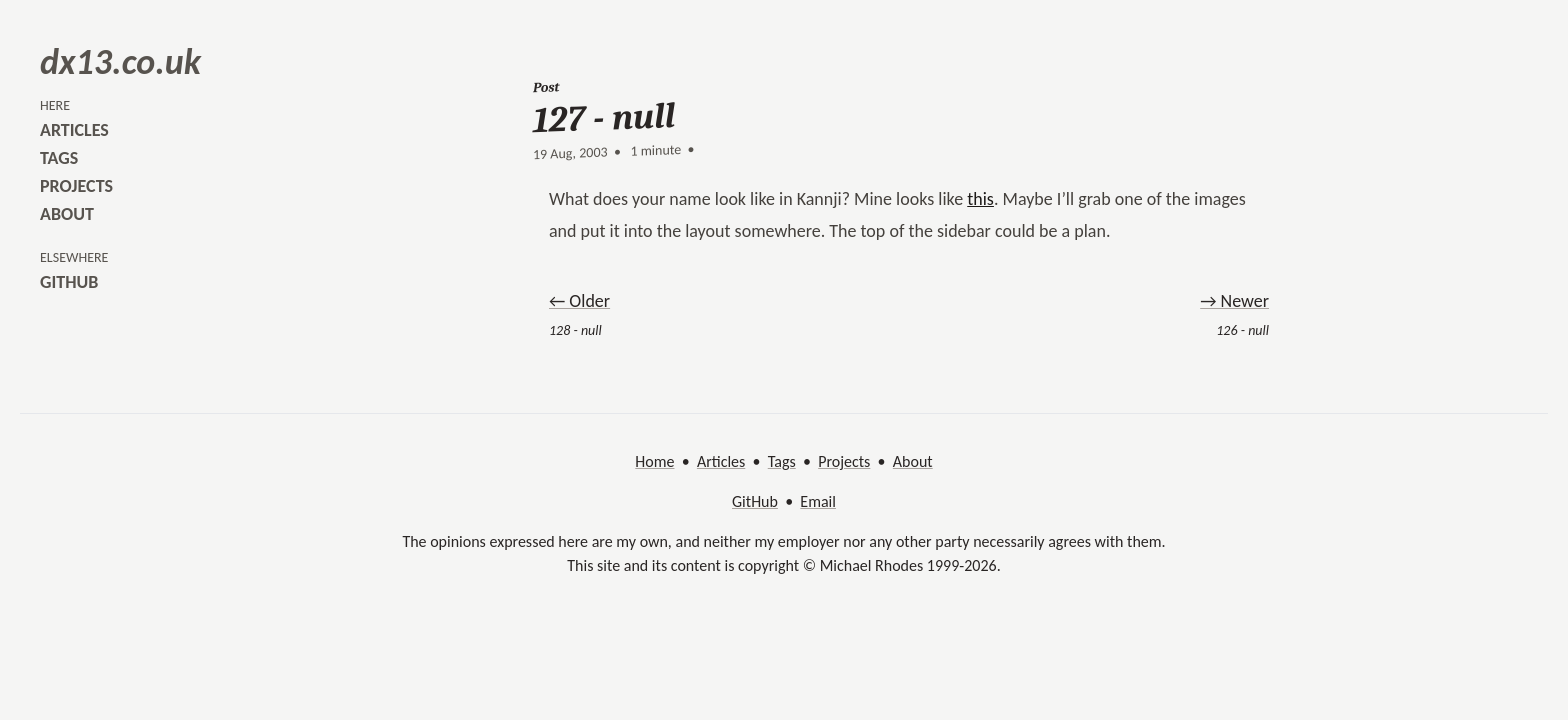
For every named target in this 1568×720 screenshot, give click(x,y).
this (980, 199)
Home (654, 461)
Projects (844, 461)
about (67, 214)
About (913, 461)
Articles (721, 461)
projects (76, 186)
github (69, 282)
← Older (579, 301)
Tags (782, 461)
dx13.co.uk (120, 62)
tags (59, 158)
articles (74, 130)
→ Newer (1234, 301)
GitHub (755, 501)
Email (818, 501)
